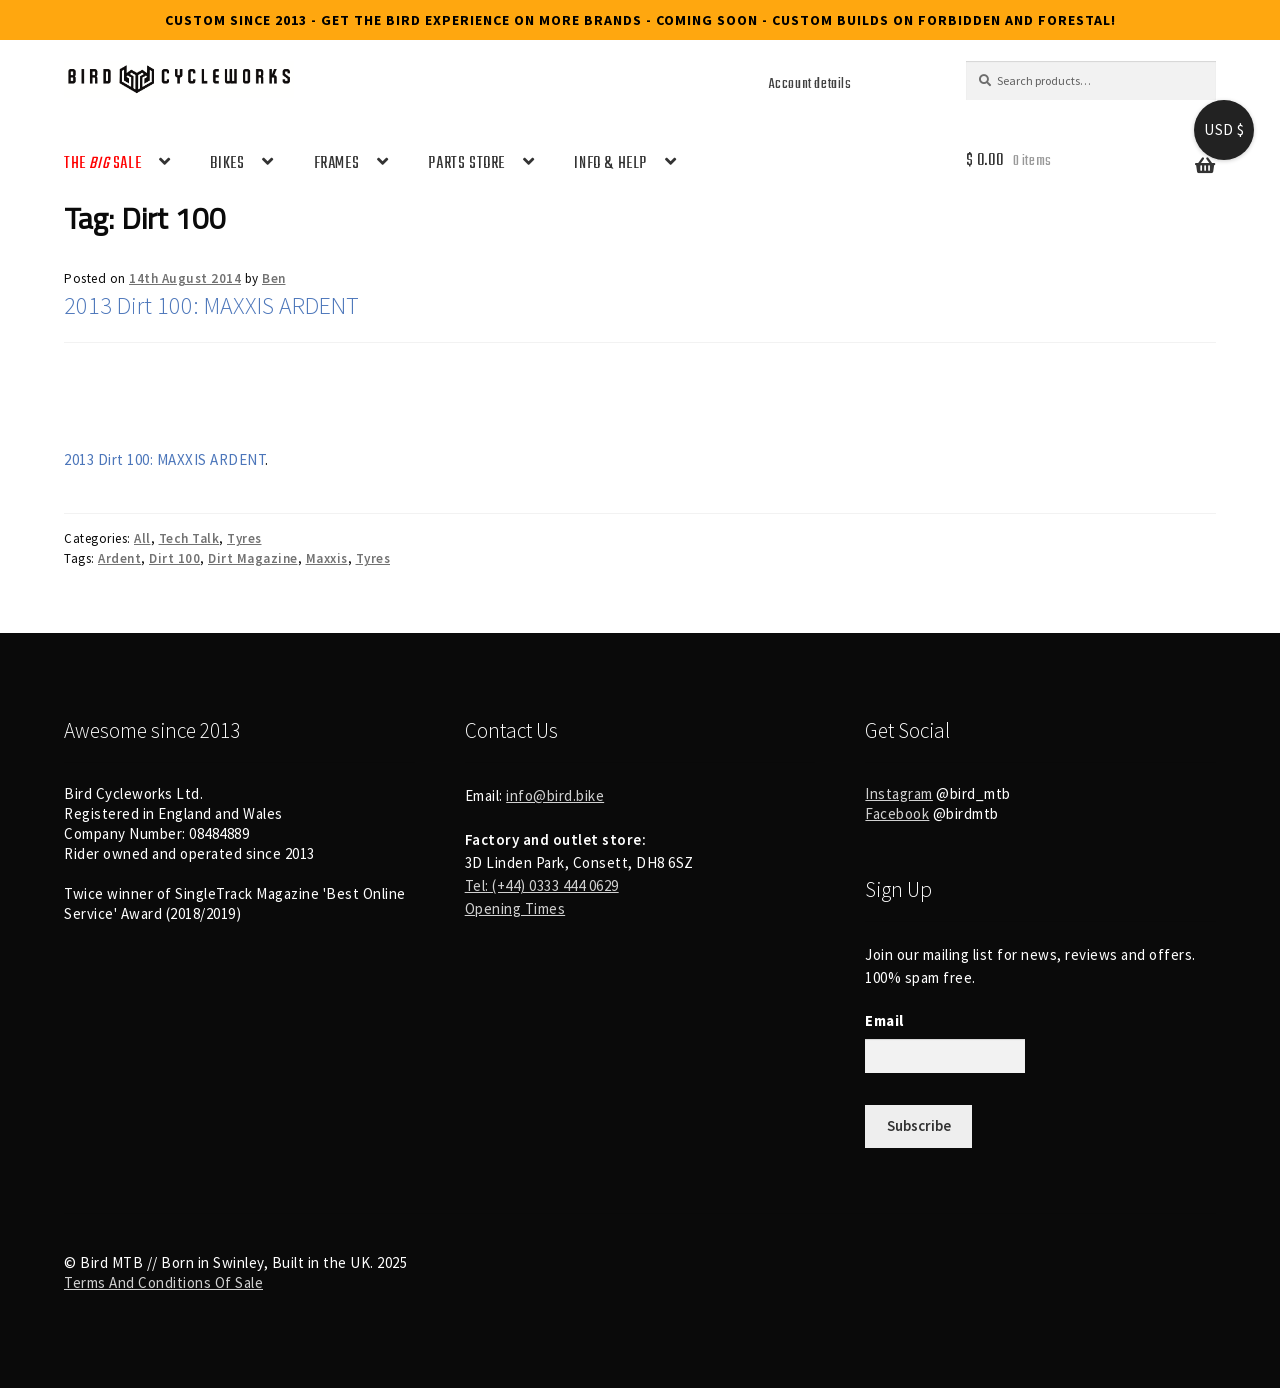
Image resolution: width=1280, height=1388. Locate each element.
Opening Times (515, 908)
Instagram (899, 793)
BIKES (227, 164)
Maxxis (327, 558)
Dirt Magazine (253, 558)
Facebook (897, 813)
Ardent (119, 558)
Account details (810, 84)
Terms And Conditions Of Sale (163, 1282)
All (142, 538)
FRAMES (337, 164)
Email (884, 1020)
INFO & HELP (610, 164)
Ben (274, 278)
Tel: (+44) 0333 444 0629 (542, 885)
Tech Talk (189, 538)
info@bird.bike (555, 795)
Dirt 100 (174, 558)
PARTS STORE (466, 164)
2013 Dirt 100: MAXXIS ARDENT (211, 305)
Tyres (244, 538)
